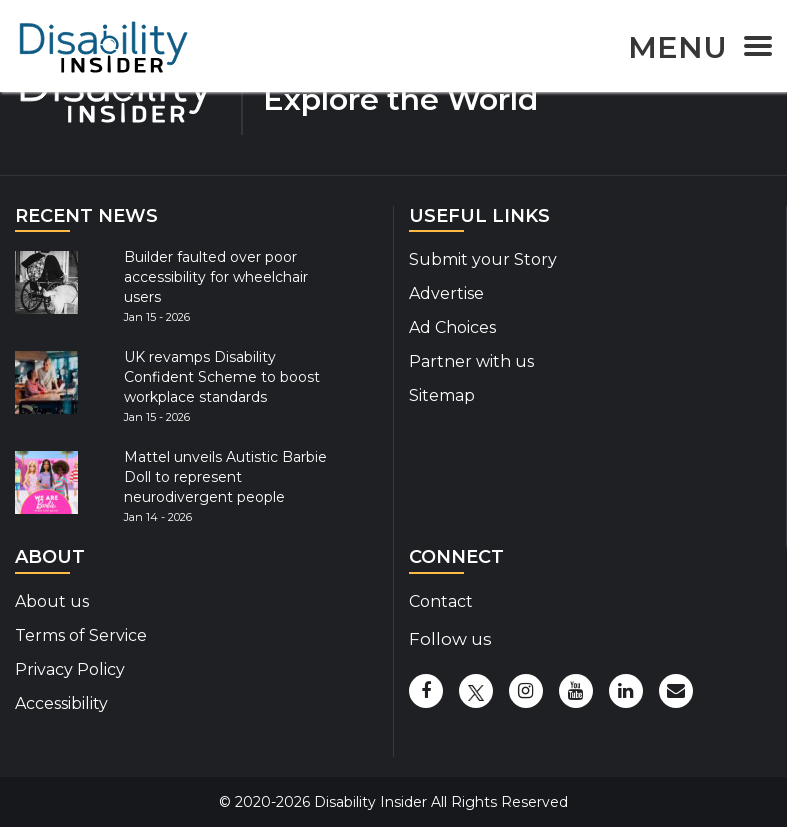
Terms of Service (81, 635)
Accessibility (61, 703)
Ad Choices (452, 327)
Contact (441, 601)
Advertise (446, 293)
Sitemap (442, 395)
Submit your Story (483, 259)
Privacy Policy (70, 669)
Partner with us (471, 361)
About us (52, 601)
